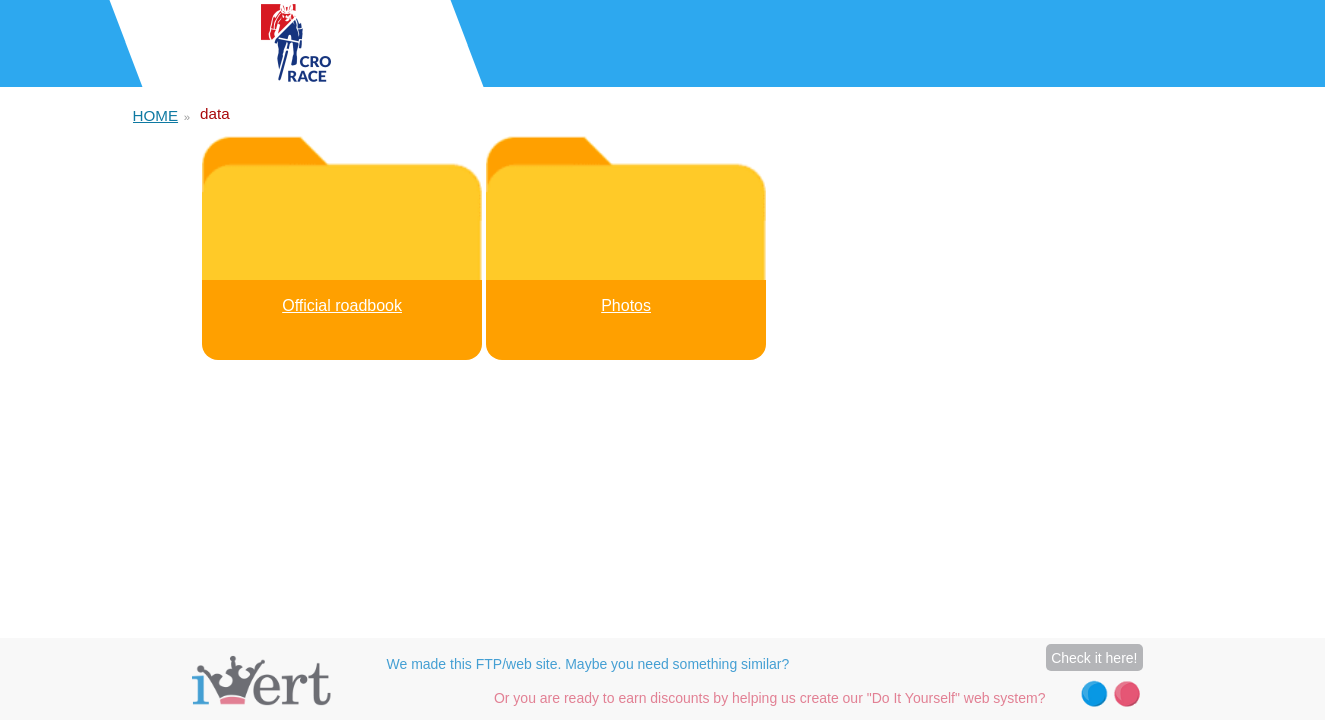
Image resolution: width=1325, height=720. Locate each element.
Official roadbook (342, 305)
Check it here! (1094, 658)
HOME (156, 115)
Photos (626, 305)
